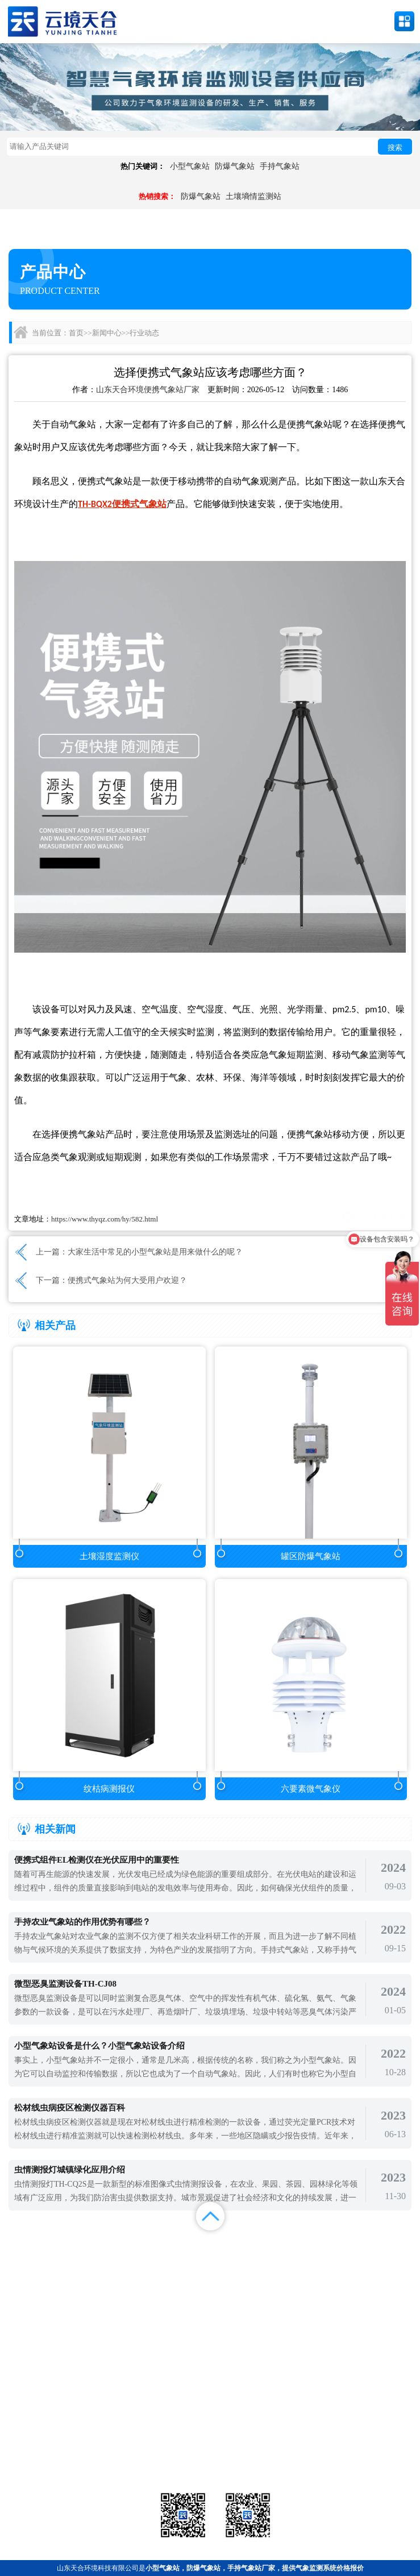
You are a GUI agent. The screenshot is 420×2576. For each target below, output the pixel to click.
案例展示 (52, 2260)
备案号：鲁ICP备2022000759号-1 (59, 2394)
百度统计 (52, 2274)
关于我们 (262, 2260)
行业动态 (144, 333)
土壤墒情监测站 (253, 196)
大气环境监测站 (210, 2445)
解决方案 (367, 2246)
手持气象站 (280, 166)
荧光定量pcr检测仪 (346, 2445)
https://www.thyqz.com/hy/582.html (104, 1219)
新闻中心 (107, 333)
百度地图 (157, 2274)
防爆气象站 (235, 166)
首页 (76, 333)
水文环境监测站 (74, 2445)
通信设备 (74, 2459)
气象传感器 (210, 2431)
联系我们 (367, 2260)
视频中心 (157, 2260)
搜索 (395, 147)
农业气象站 (346, 2431)
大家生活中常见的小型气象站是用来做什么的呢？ (155, 1252)
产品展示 (157, 2246)
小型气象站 (190, 166)
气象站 (74, 2431)
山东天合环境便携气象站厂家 (147, 389)
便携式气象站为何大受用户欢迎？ (127, 1280)
